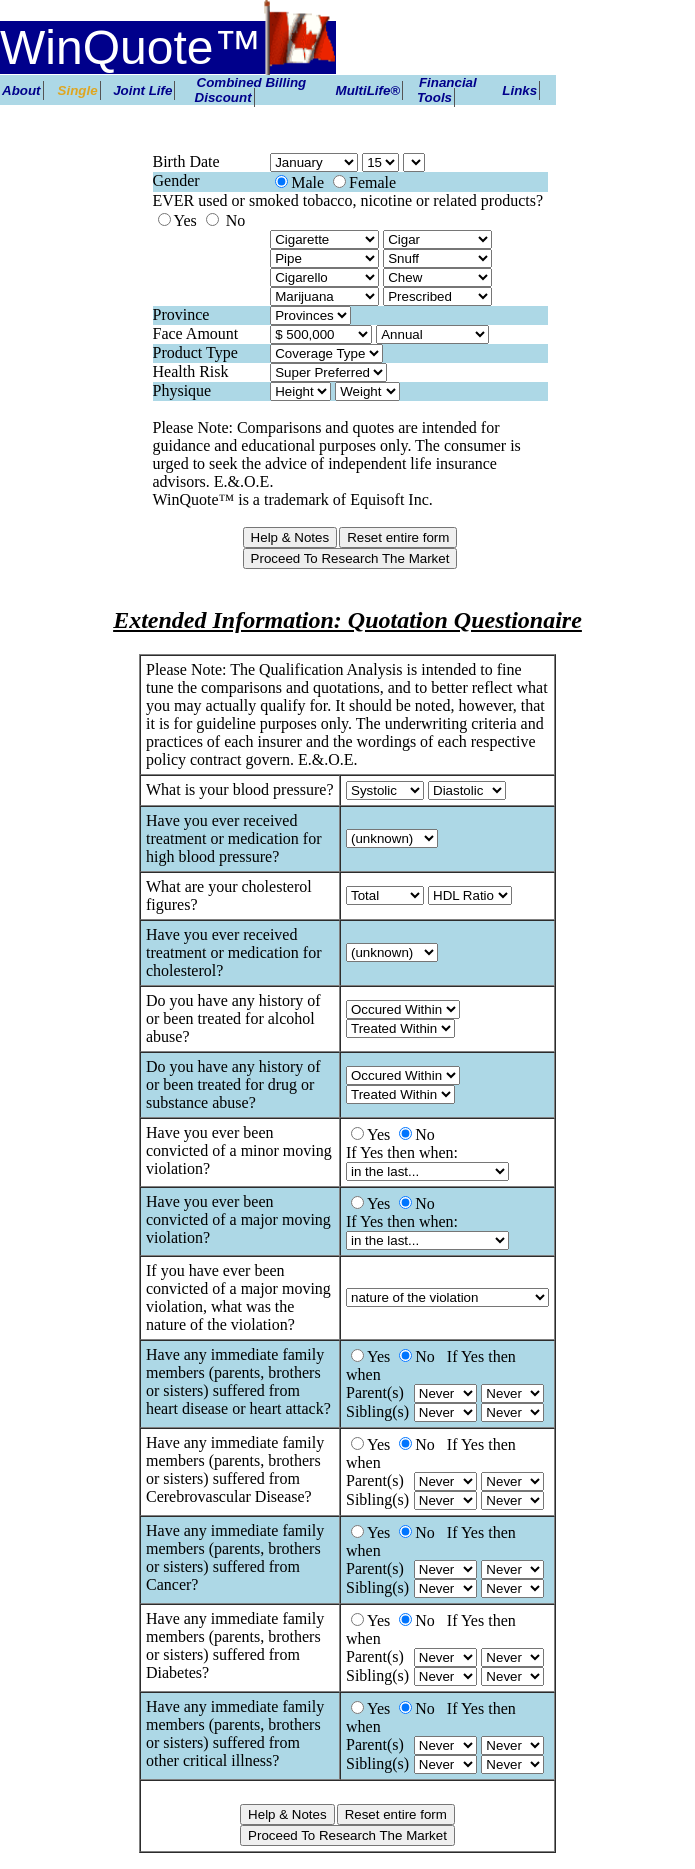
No (425, 1532)
